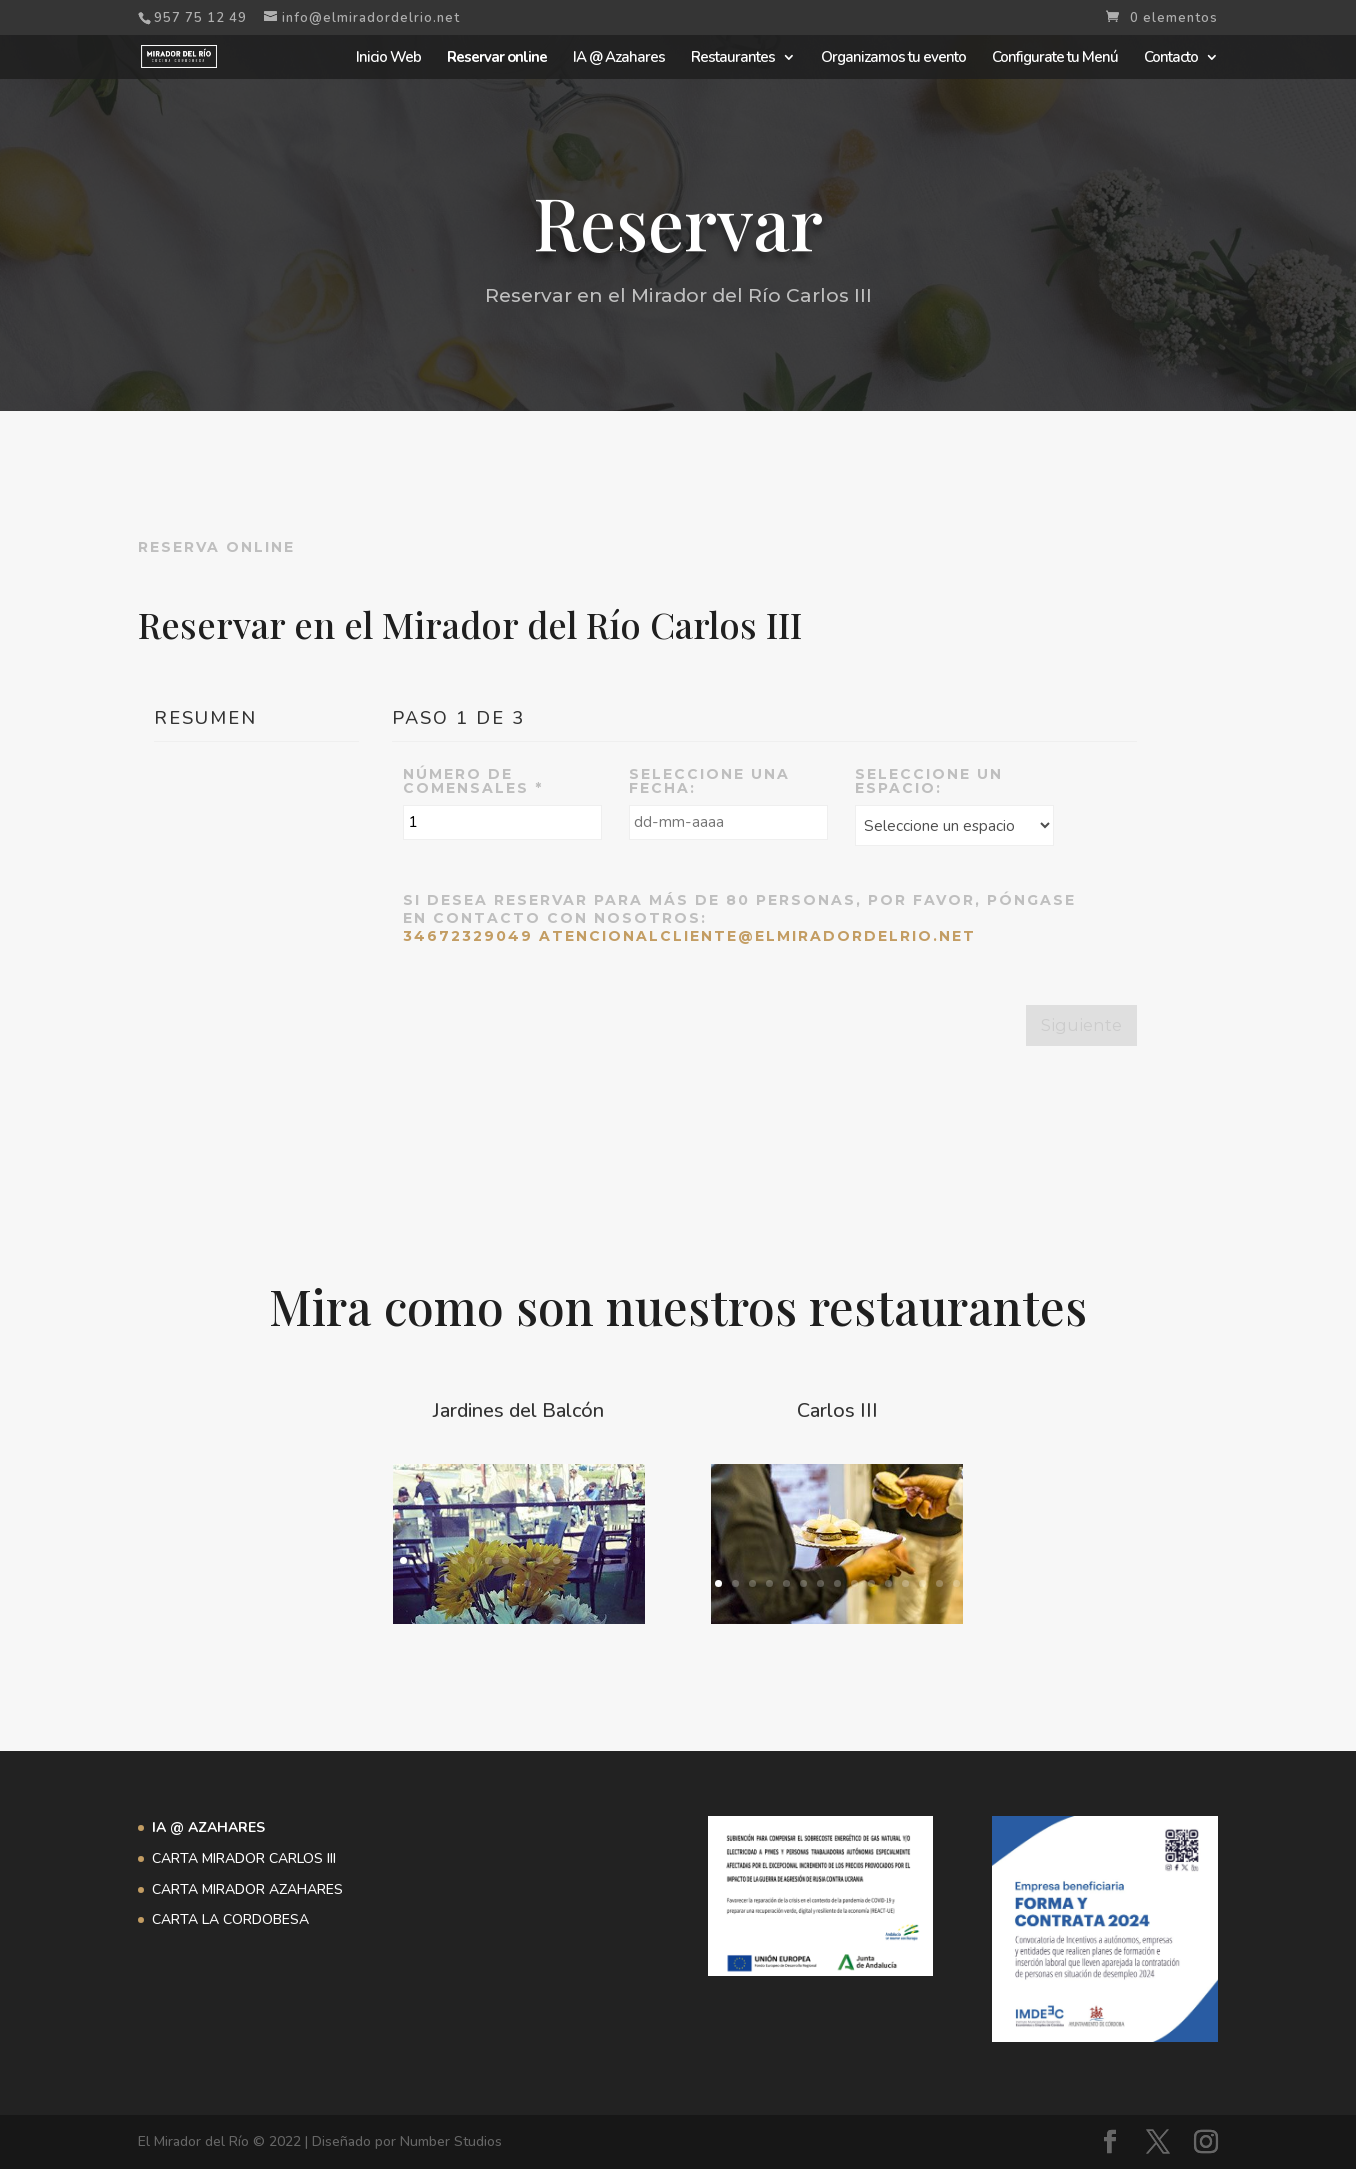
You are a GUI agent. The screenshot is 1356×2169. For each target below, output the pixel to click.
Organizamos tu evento (893, 58)
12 (590, 1560)
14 (939, 1583)
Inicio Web (388, 58)
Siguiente (1081, 1025)
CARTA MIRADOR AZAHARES (247, 1889)
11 (573, 1560)
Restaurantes (733, 58)
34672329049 (468, 936)
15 (510, 1583)
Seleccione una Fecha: (709, 781)
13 (607, 1560)
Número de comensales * (473, 781)
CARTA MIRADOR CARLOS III (244, 1858)
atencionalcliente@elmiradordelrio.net (757, 936)
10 (556, 1560)
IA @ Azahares (619, 58)
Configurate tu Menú (1055, 58)
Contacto (1171, 58)
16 (527, 1583)
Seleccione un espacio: (929, 781)
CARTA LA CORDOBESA (230, 1919)
